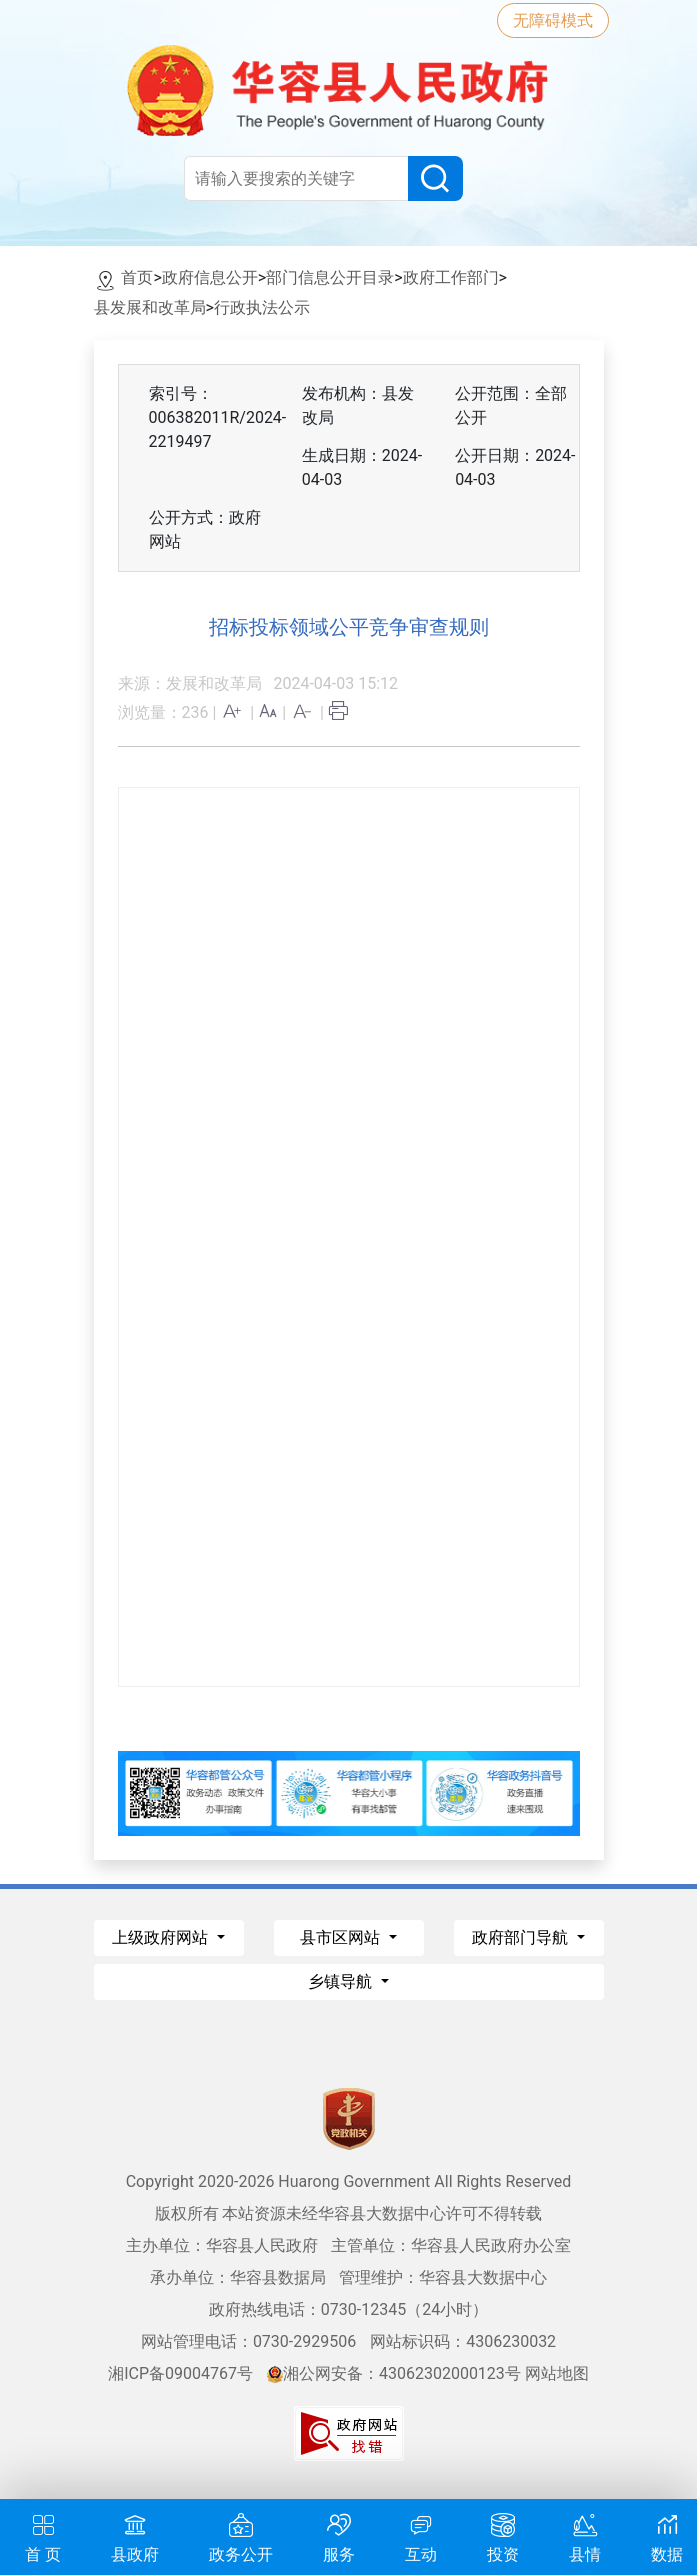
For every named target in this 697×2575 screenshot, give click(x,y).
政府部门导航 (522, 1937)
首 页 (43, 2535)
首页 (137, 277)
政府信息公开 (210, 277)
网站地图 (557, 2373)
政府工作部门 (451, 277)
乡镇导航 (342, 1981)
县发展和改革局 (150, 307)
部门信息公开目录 (330, 277)
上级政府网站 (162, 1937)
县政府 (135, 2535)
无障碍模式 (553, 20)
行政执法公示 (262, 307)
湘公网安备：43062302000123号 (394, 2373)
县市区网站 (342, 1937)
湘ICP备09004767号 (180, 2373)
